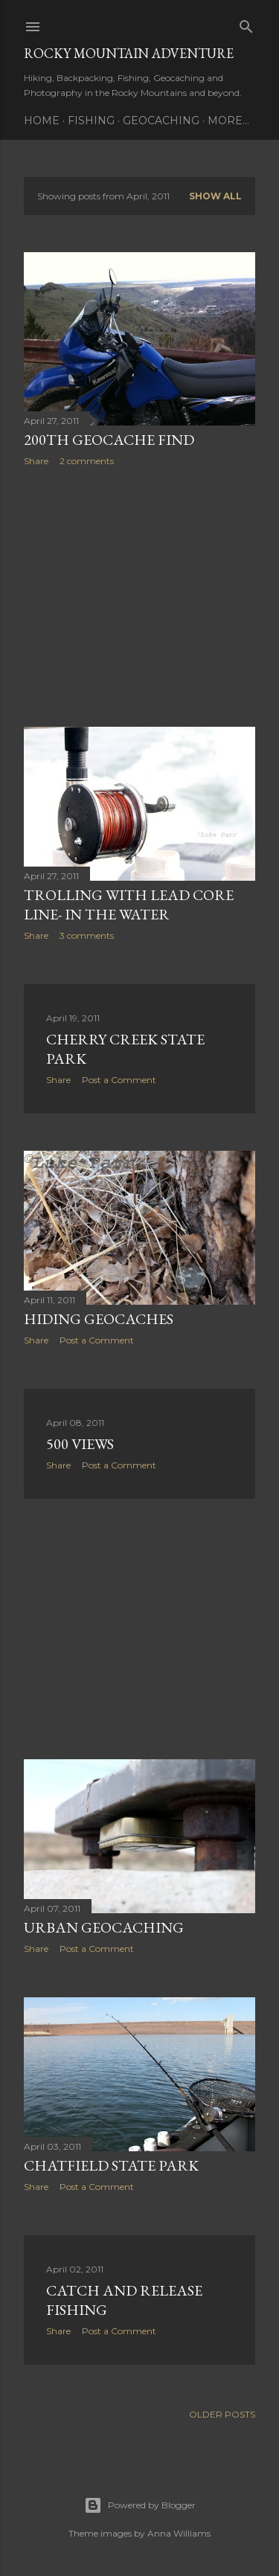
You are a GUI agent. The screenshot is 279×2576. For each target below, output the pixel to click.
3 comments (87, 935)
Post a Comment (119, 1079)
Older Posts (222, 2414)
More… (228, 120)
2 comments (87, 460)
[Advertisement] (139, 597)
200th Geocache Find (109, 439)
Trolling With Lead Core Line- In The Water (129, 904)
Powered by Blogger (140, 2505)
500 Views (80, 1444)
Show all (215, 196)
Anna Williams (179, 2533)
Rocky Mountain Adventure (129, 53)
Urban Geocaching (104, 1927)
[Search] (246, 23)
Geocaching (161, 120)
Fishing (91, 120)
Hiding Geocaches (98, 1319)
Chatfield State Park (111, 2165)
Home (42, 120)
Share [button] (36, 460)
